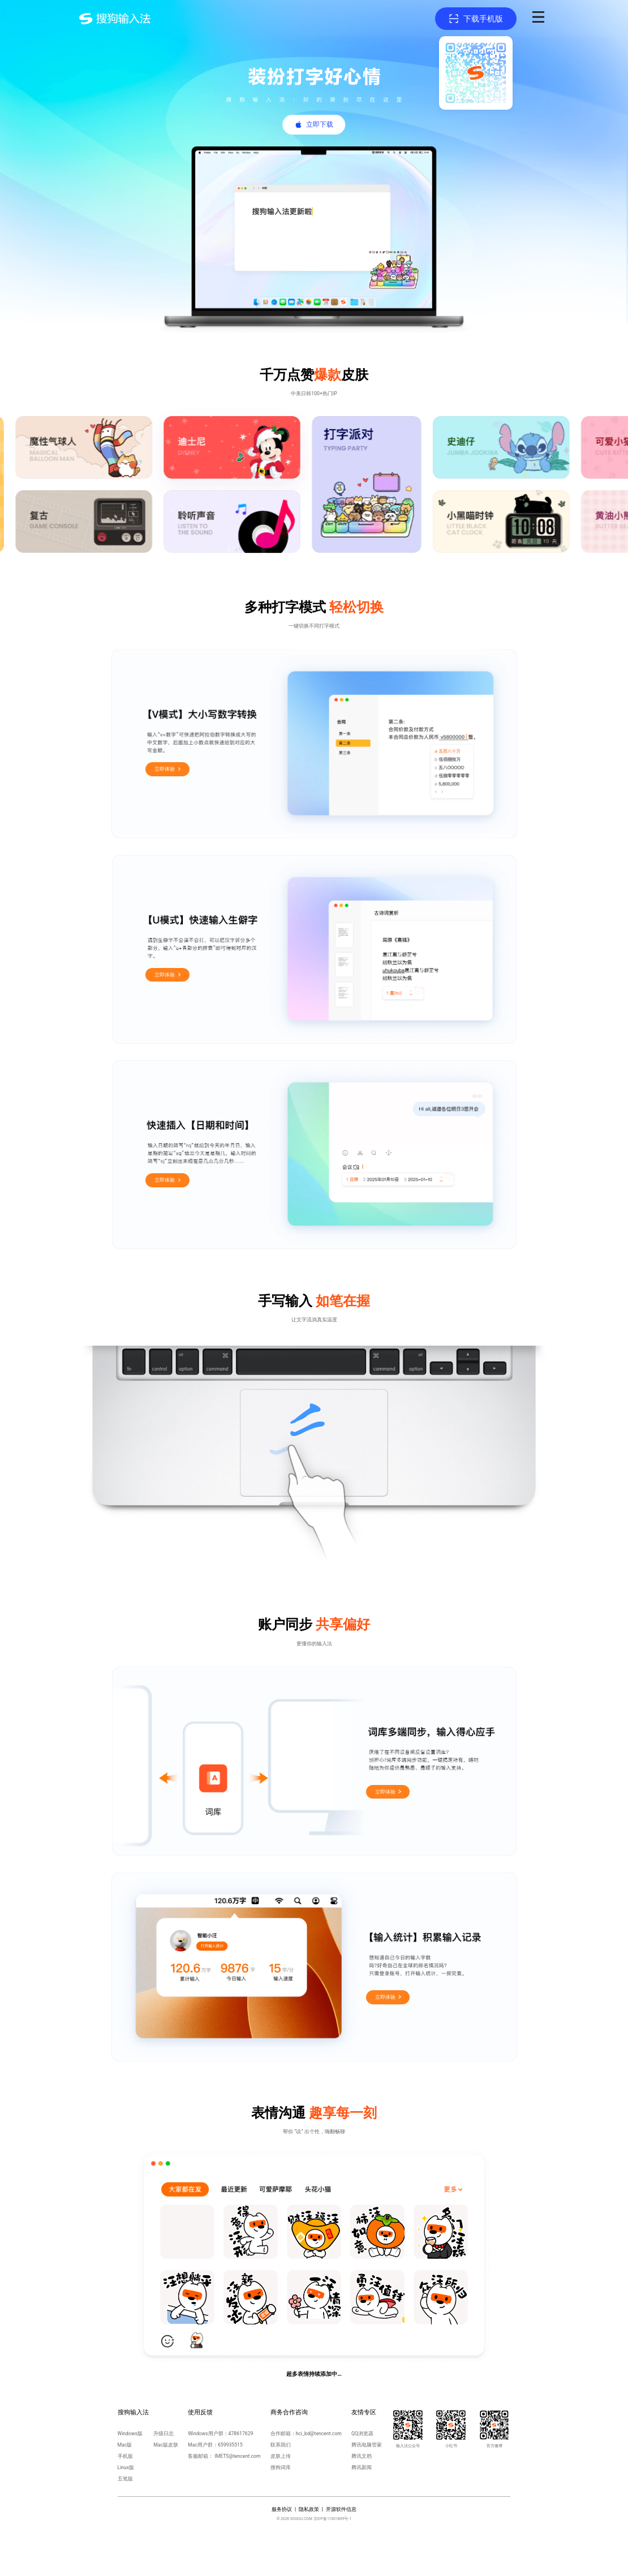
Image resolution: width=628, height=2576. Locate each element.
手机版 (125, 2456)
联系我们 (280, 2445)
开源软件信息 (341, 2509)
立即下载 (319, 124)
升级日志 (163, 2433)
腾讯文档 (361, 2456)
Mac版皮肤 (165, 2445)
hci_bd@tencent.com (319, 2433)
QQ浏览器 (362, 2433)
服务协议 (282, 2509)
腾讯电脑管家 (366, 2445)
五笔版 (125, 2479)
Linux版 (126, 2467)
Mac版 (125, 2445)
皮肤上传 (280, 2456)
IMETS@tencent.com (237, 2456)
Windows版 (130, 2433)
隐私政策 (309, 2509)
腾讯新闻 (361, 2467)
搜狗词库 (280, 2467)
